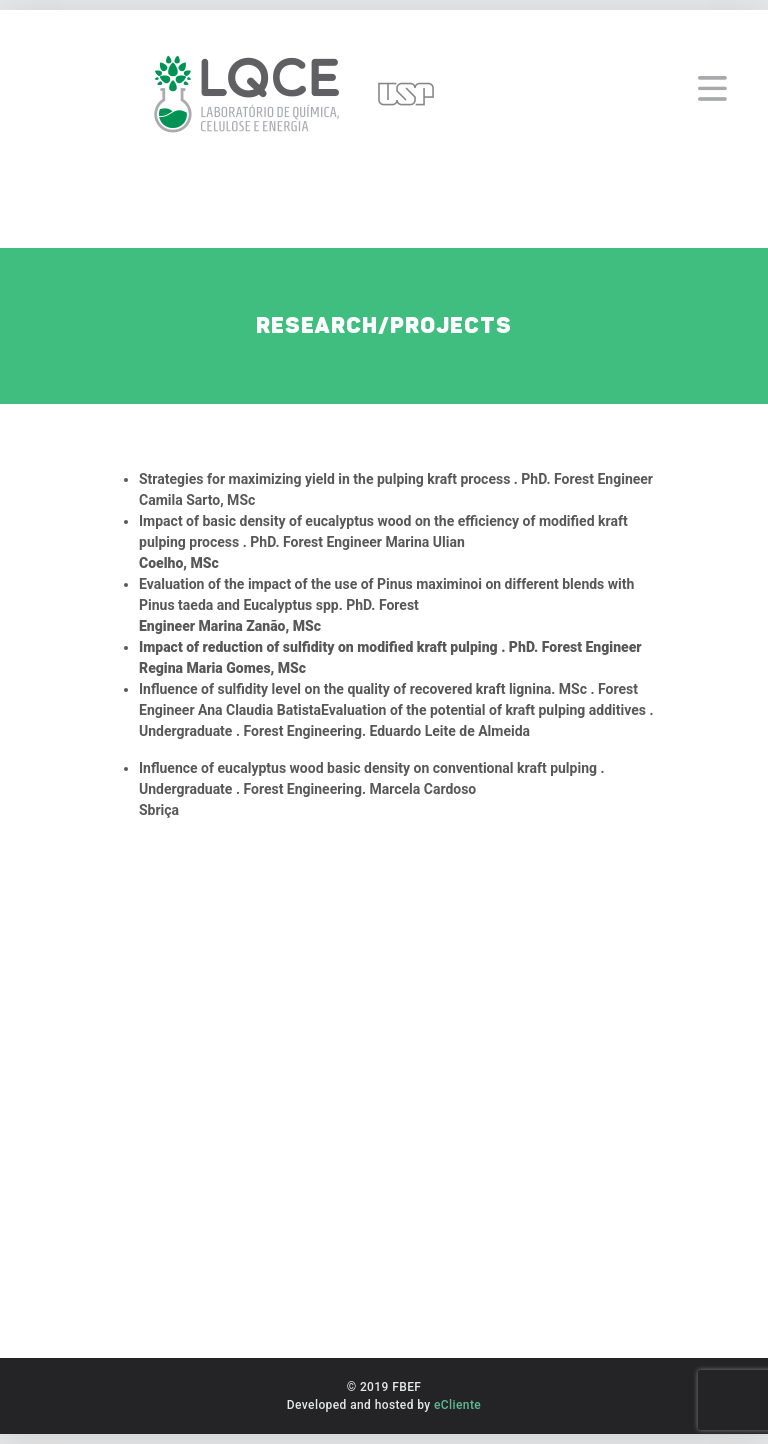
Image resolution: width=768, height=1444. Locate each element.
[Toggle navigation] (712, 78)
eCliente (457, 1405)
